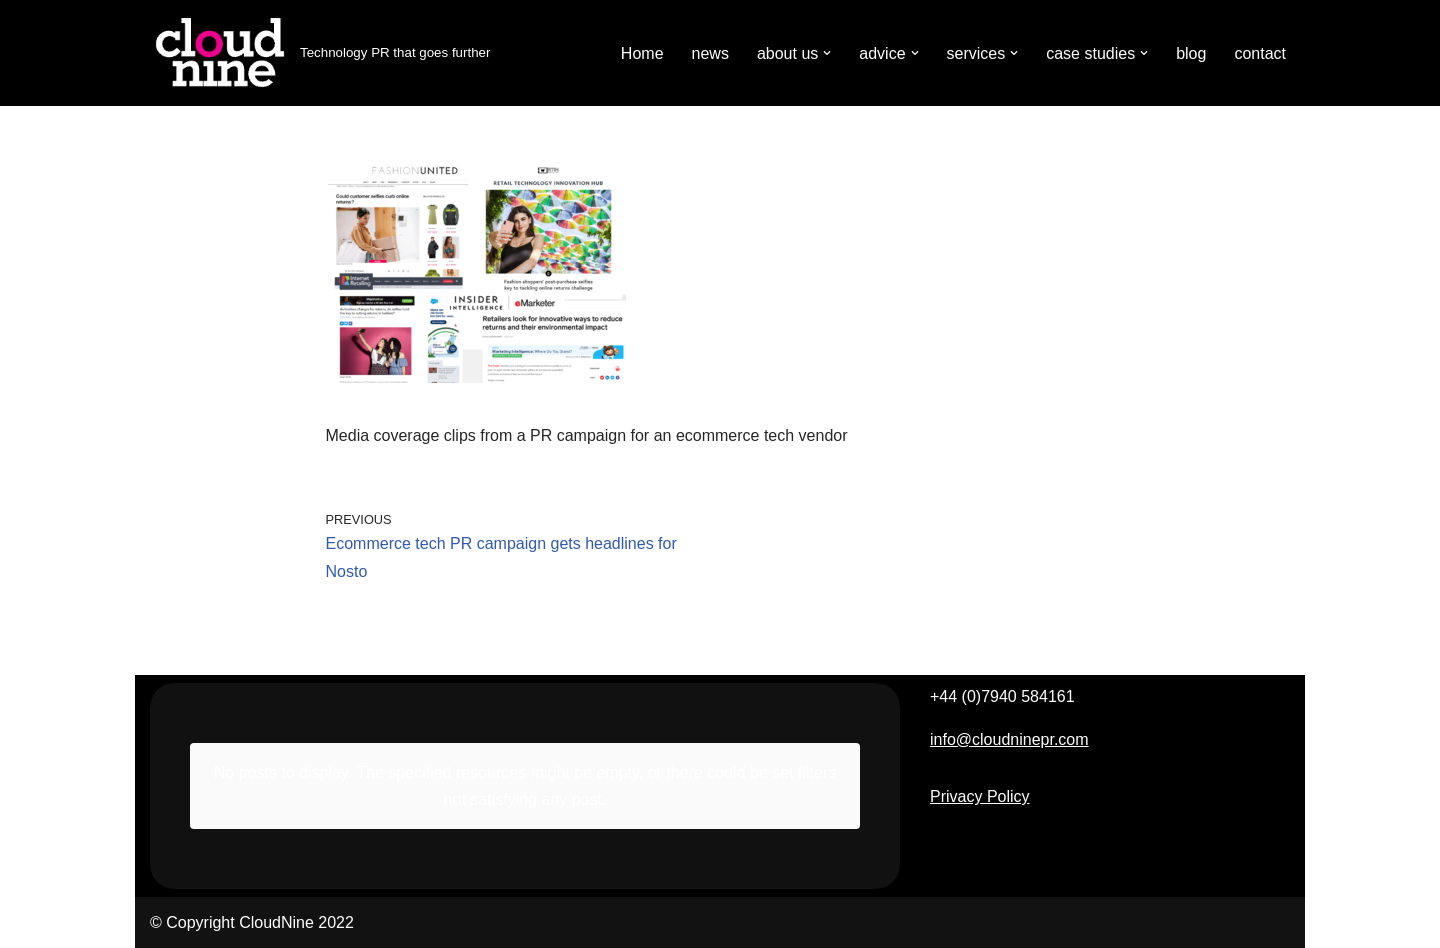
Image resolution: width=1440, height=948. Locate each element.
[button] (827, 53)
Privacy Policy (980, 796)
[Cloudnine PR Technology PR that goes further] (320, 53)
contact (1260, 53)
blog (1191, 53)
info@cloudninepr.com (1009, 739)
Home (642, 53)
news (710, 53)
